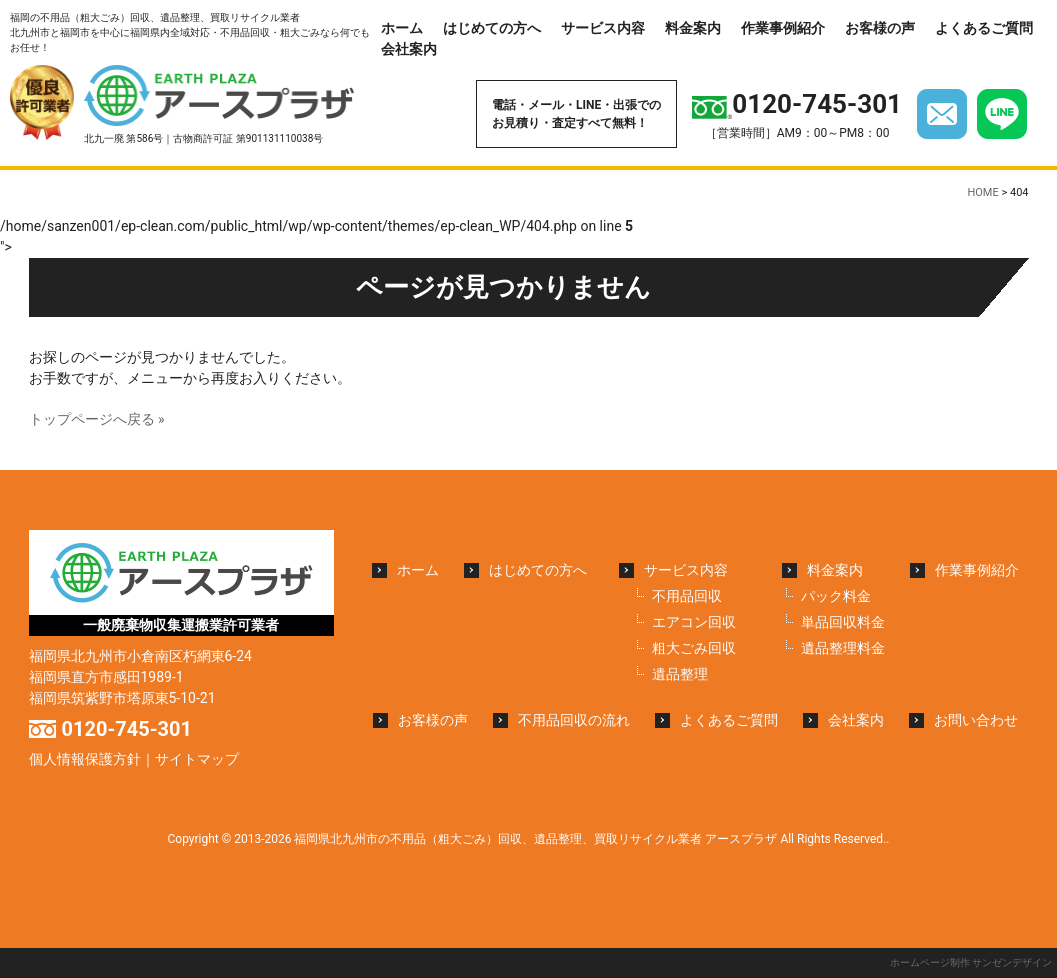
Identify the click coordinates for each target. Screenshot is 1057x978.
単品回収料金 (843, 622)
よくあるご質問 (984, 28)
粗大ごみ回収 (694, 648)
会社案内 (409, 49)
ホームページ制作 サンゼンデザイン (971, 962)
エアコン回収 (694, 622)
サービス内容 (603, 28)
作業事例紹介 (783, 28)
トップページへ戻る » (97, 419)
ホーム (402, 28)
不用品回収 (687, 596)
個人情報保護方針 (85, 759)
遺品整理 (680, 674)
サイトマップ (197, 759)
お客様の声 (880, 28)
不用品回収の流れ (574, 720)
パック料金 (836, 596)
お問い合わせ (976, 720)
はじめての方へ (492, 28)
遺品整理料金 (843, 648)
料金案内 (693, 28)
